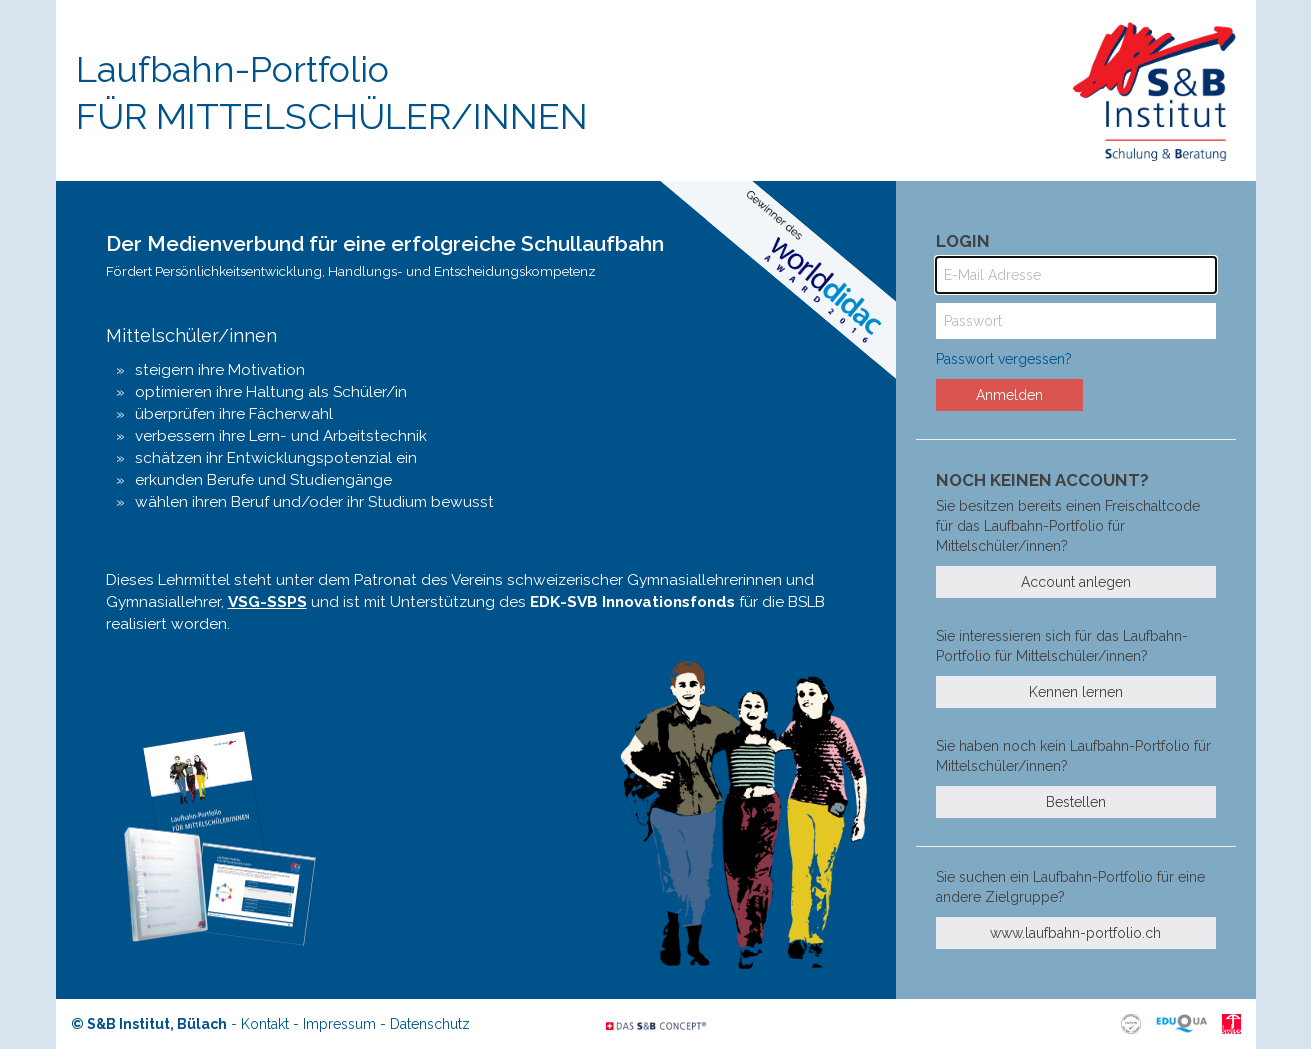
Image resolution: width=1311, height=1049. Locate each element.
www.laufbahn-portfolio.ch (1075, 933)
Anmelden (1009, 395)
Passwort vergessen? (1004, 359)
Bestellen (1076, 802)
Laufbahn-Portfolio (332, 92)
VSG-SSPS (267, 602)
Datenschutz (430, 1024)
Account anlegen (1076, 582)
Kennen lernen (1076, 692)
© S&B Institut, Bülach (149, 1024)
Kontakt (265, 1024)
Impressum (339, 1024)
